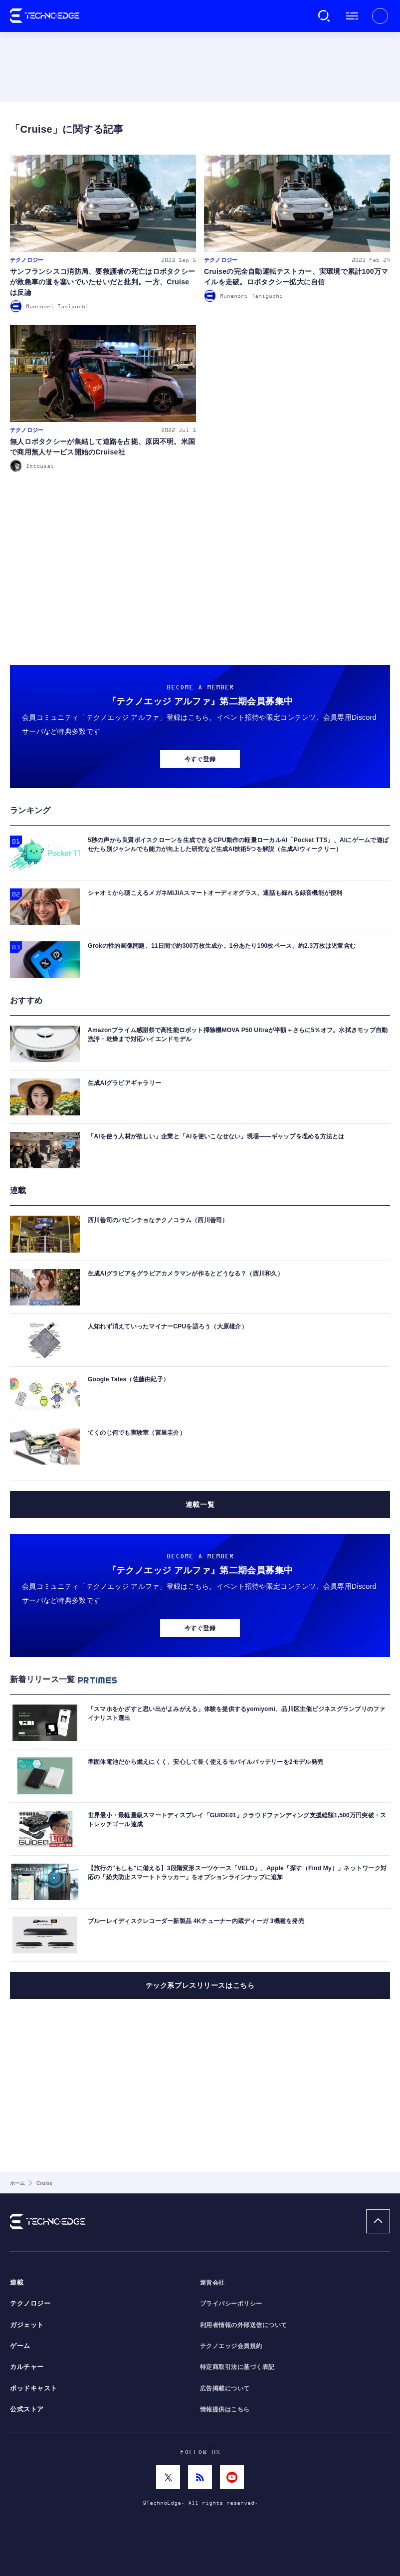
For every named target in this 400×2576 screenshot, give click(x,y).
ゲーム (20, 2346)
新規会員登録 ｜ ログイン (380, 16)
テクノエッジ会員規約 (231, 2346)
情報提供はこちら (225, 2409)
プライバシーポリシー (231, 2303)
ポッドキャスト (33, 2388)
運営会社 (212, 2282)
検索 (324, 16)
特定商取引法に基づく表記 (237, 2366)
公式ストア (27, 2409)
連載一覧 (200, 1504)
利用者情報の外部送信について (243, 2325)
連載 (16, 2282)
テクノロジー (30, 2303)
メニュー (352, 16)
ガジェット (27, 2325)
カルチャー (27, 2366)
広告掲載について (225, 2388)
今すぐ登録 (200, 759)
